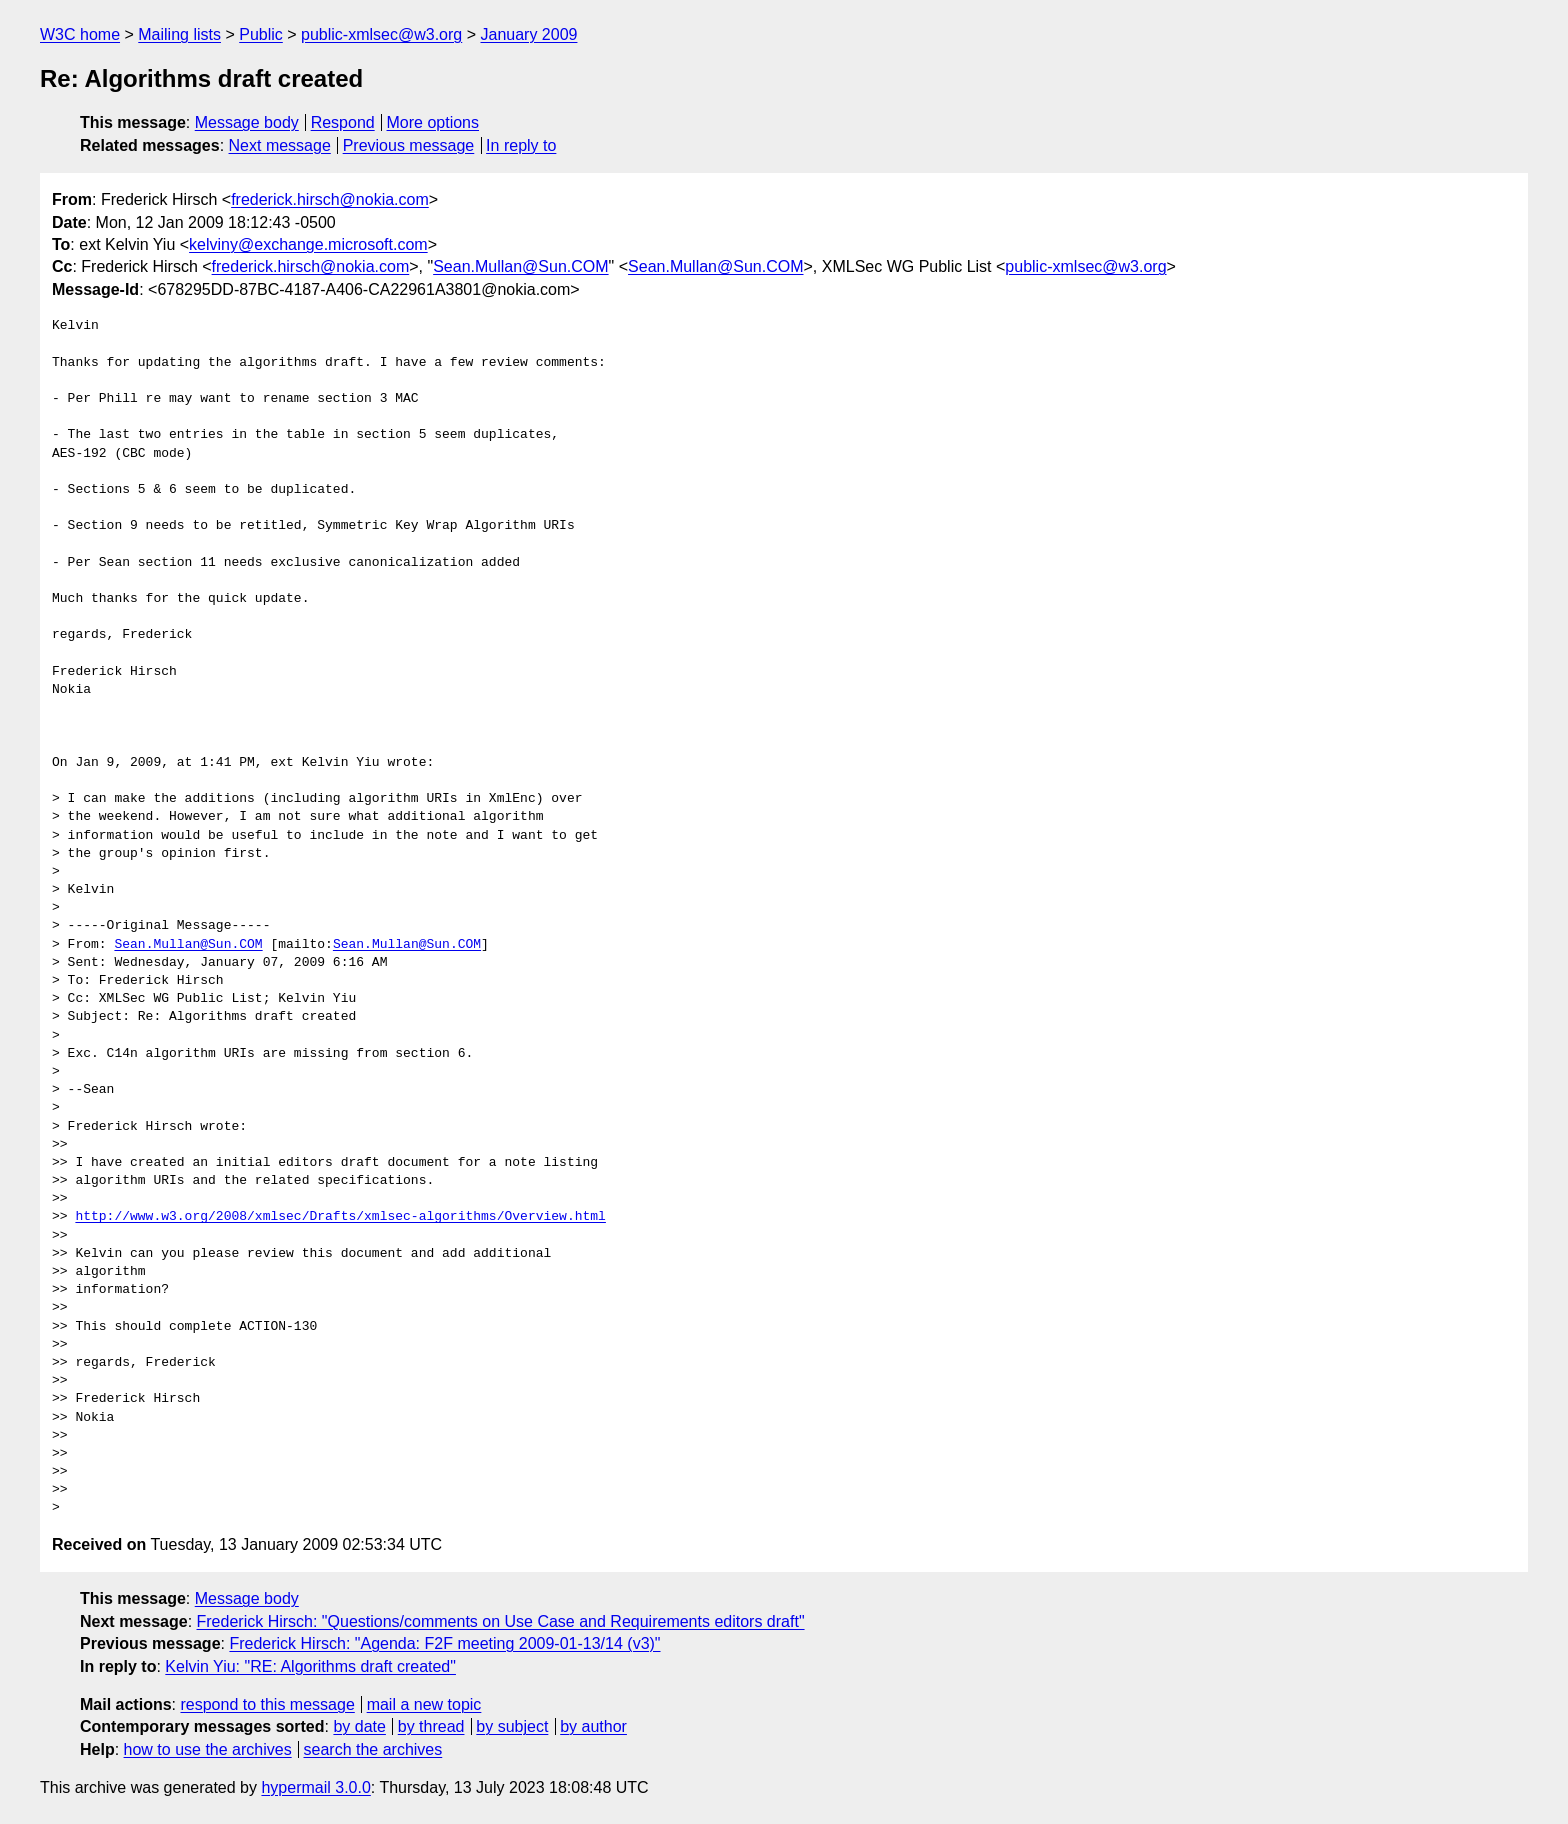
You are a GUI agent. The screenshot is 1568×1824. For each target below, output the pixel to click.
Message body (247, 122)
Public (261, 34)
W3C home (80, 34)
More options (433, 122)
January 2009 (528, 34)
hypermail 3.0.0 (315, 1787)
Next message (280, 145)
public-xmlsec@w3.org (381, 34)
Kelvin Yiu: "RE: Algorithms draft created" (310, 1666)
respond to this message (267, 1704)
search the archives (373, 1749)
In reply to (521, 145)
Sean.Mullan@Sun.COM (520, 266)
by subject (512, 1726)
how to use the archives (208, 1749)
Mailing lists (179, 34)
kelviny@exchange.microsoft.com (308, 244)
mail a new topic (424, 1704)
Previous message (409, 145)
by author (593, 1726)
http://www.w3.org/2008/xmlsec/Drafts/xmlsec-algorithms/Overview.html (340, 1217)
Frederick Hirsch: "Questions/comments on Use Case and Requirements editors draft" (501, 1621)
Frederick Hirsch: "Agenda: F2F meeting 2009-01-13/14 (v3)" (444, 1643)
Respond (343, 122)
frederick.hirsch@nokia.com (330, 199)
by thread (431, 1726)
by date (359, 1726)
